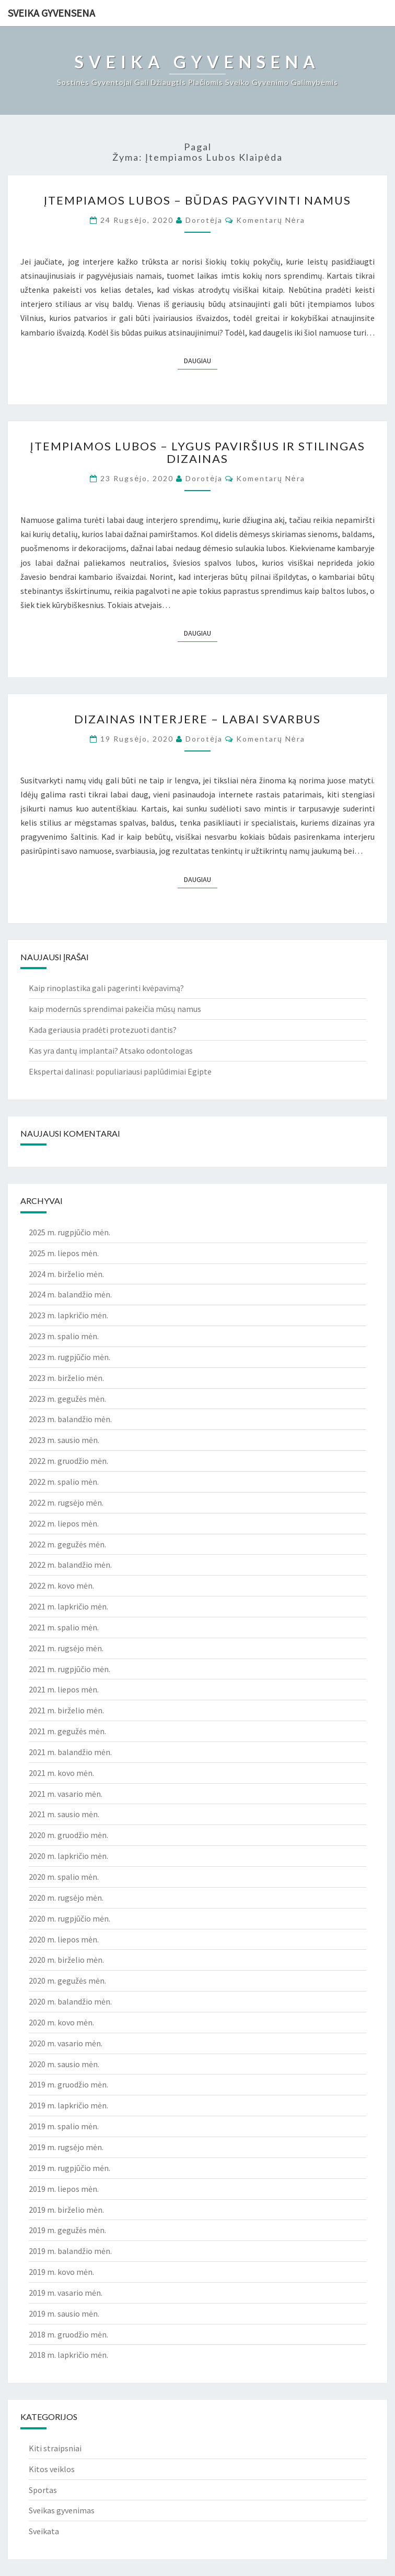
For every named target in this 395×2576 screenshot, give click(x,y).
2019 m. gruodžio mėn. (68, 2084)
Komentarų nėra (270, 220)
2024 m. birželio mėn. (66, 1274)
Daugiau (200, 360)
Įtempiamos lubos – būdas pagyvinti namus (197, 200)
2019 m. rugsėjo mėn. (66, 2147)
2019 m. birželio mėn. (66, 2209)
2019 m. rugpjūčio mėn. (69, 2168)
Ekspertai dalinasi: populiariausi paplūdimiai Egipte (120, 1071)
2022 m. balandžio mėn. (70, 1564)
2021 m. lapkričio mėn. (68, 1606)
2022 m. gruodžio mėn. (68, 1461)
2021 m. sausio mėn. (64, 1814)
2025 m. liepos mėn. (64, 1253)
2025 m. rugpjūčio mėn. (69, 1232)
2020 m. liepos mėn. (64, 1939)
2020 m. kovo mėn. (61, 2022)
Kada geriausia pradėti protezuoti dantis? (103, 1029)
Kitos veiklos (52, 2469)
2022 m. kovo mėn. (61, 1585)
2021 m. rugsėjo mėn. (66, 1648)
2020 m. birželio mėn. (66, 1959)
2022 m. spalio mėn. (64, 1481)
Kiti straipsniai (55, 2448)
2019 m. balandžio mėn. (70, 2251)
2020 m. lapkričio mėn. (68, 1856)
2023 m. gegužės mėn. (67, 1398)
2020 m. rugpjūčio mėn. (69, 1918)
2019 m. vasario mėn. (65, 2292)
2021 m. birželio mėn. (66, 1710)
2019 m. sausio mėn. (64, 2313)
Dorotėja (204, 220)
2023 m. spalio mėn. (64, 1336)
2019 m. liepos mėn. (64, 2189)
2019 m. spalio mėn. (64, 2126)
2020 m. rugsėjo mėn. (66, 1897)
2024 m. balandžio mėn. (70, 1294)
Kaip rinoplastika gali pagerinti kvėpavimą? (106, 988)
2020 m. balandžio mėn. (70, 2001)
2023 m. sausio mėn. (64, 1440)
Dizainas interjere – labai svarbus (197, 719)
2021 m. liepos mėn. (64, 1689)
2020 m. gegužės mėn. (67, 1980)
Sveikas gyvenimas (62, 2510)
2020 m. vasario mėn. (65, 2043)
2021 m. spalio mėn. (64, 1627)
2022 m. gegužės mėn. (67, 1544)
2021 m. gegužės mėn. (67, 1731)
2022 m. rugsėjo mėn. (66, 1502)
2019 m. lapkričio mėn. (68, 2105)
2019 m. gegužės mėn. (67, 2230)
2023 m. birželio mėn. (66, 1378)
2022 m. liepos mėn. (64, 1523)
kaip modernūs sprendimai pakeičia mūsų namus (115, 1009)
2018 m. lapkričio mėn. (68, 2355)
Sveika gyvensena (51, 12)
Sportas (43, 2490)
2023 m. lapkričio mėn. (68, 1315)
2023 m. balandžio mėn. (70, 1419)
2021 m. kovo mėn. (61, 1773)
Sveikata (44, 2531)
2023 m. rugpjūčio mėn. (69, 1357)
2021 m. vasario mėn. (65, 1793)
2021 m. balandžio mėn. (70, 1752)
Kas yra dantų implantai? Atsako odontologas (111, 1050)
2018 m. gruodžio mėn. (68, 2334)
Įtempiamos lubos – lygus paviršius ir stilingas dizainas (197, 452)
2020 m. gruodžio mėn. (68, 1835)
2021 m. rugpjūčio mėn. (69, 1669)
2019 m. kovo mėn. (61, 2272)
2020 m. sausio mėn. (64, 2064)
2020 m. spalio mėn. (64, 1876)
